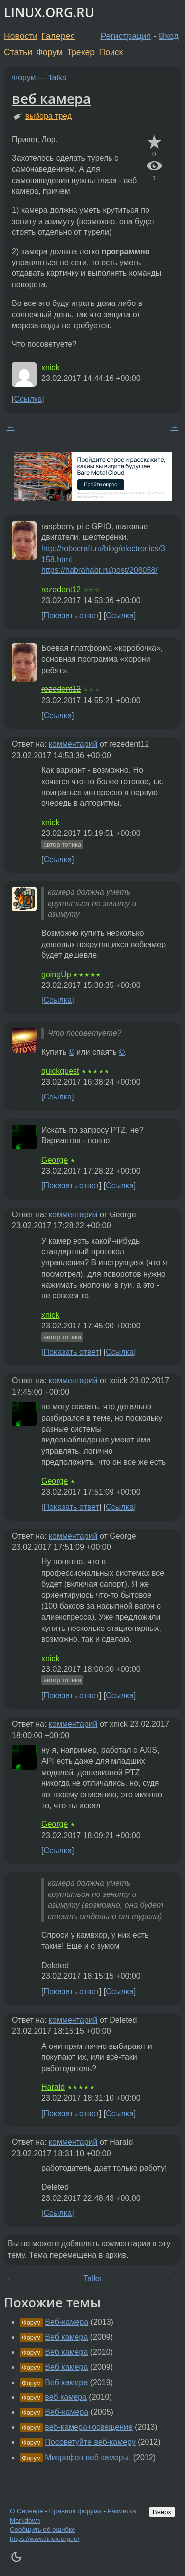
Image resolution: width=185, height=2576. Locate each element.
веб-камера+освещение (89, 2427)
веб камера (51, 98)
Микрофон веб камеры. (88, 2457)
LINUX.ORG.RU (49, 12)
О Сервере (26, 2511)
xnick (50, 367)
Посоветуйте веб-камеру (90, 2442)
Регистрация (126, 36)
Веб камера (66, 2337)
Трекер (81, 52)
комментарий (73, 744)
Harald (53, 2087)
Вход (169, 36)
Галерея (58, 36)
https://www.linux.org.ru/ (44, 2538)
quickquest (60, 1071)
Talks (57, 78)
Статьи (18, 52)
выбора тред (48, 116)
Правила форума (75, 2511)
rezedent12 (61, 589)
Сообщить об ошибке (42, 2529)
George (54, 1160)
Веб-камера (66, 2322)
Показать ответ (71, 615)
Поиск (111, 52)
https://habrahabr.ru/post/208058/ (99, 570)
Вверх (162, 2512)
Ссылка (28, 399)
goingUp (56, 974)
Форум (49, 52)
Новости (20, 36)
